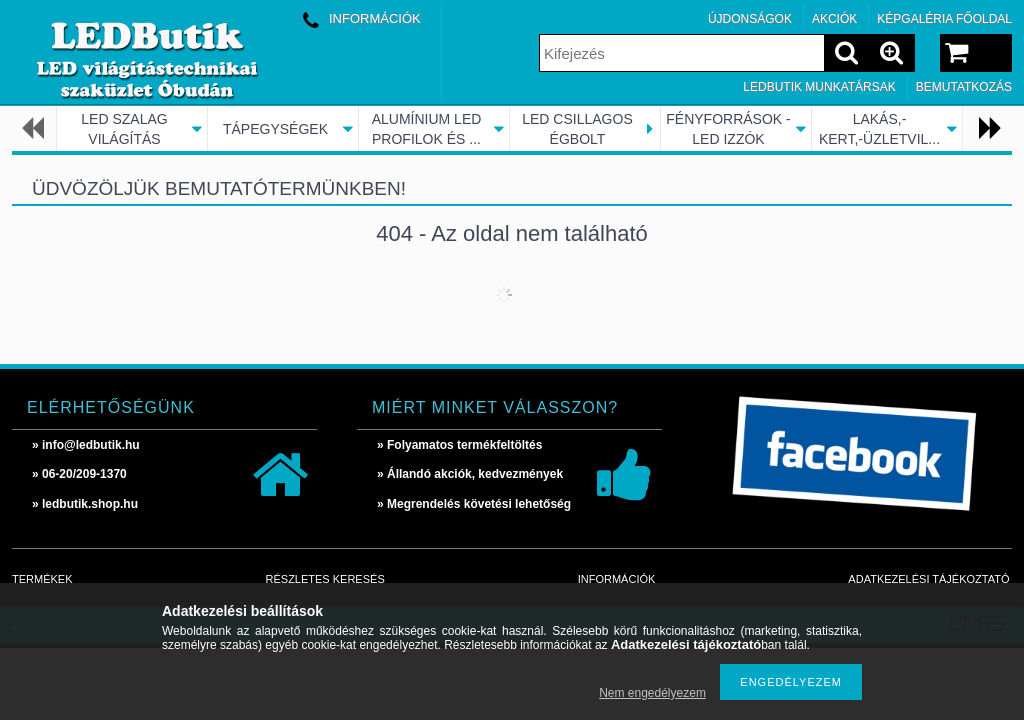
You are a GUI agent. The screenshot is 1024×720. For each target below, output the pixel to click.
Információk (617, 579)
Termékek (42, 579)
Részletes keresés (325, 579)
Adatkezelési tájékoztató (928, 579)
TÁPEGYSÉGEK (275, 129)
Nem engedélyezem (652, 693)
